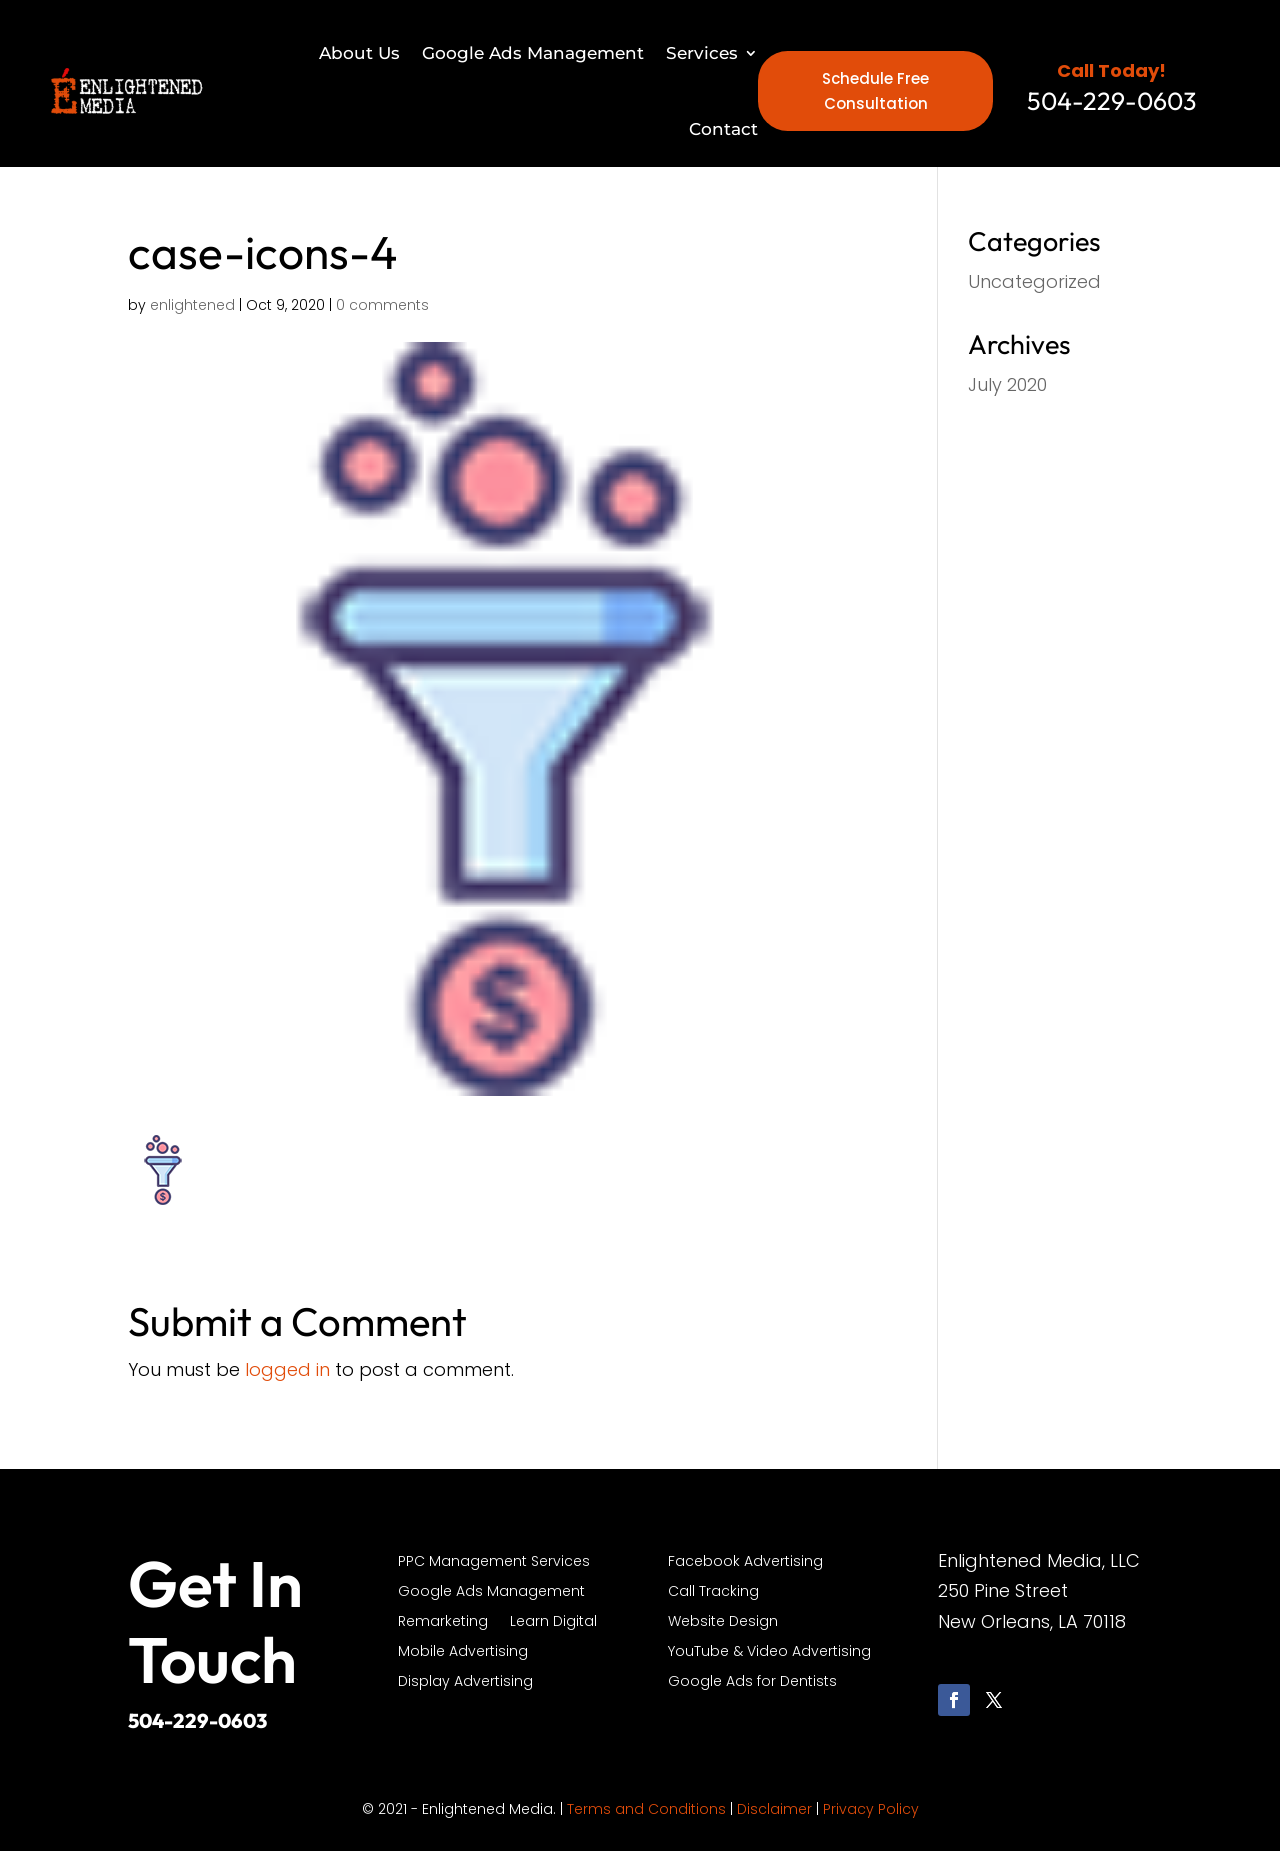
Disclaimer (774, 1809)
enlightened (192, 305)
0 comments (382, 305)
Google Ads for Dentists (752, 1682)
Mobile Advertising (463, 1652)
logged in (287, 1369)
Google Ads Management (533, 53)
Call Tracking (713, 1592)
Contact (723, 129)
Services (702, 53)
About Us (359, 53)
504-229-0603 (197, 1720)
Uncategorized (1034, 281)
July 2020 (1007, 384)
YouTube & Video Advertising (769, 1652)
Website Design (723, 1622)
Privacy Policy (871, 1809)
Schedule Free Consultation (875, 91)
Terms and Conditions (646, 1809)
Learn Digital (553, 1622)
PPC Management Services (494, 1562)
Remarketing (443, 1622)
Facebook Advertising (745, 1562)
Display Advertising (465, 1682)
